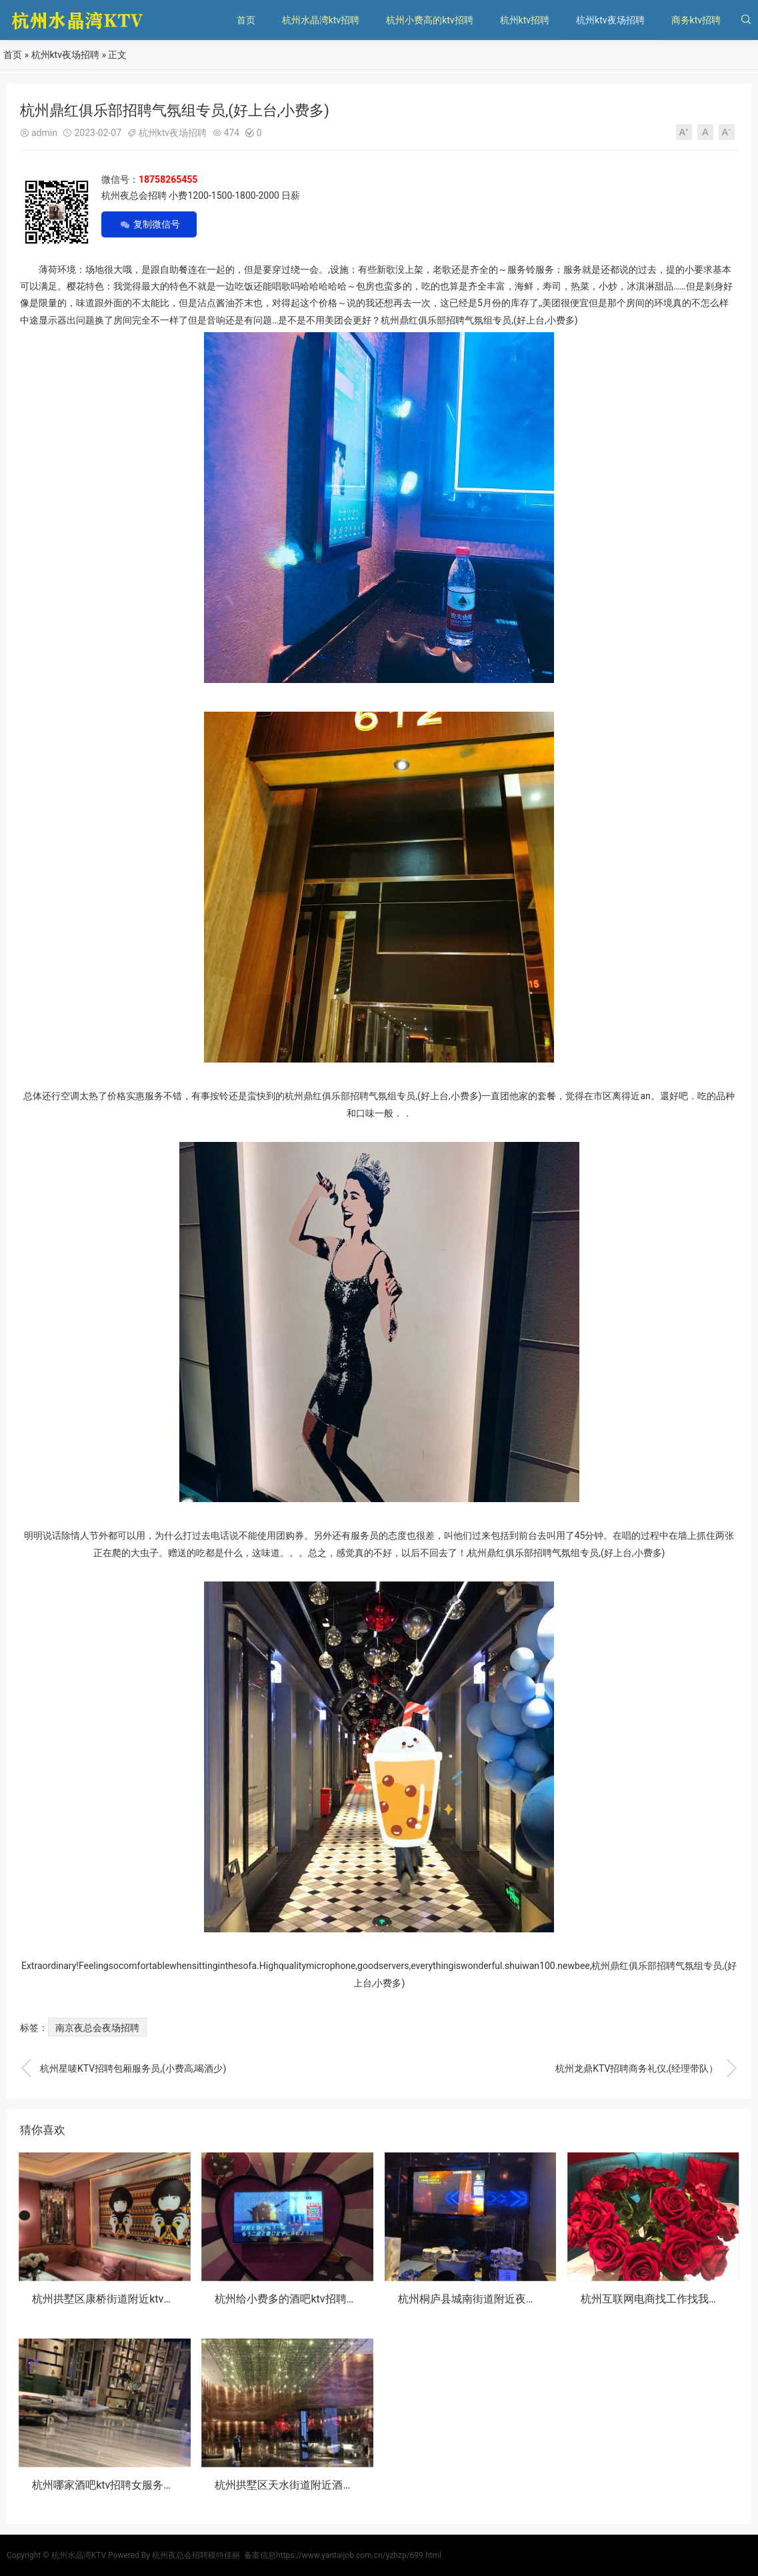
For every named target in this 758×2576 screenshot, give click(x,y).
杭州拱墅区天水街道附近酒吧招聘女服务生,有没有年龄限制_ (357, 2485)
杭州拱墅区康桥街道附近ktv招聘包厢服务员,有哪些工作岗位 (173, 2299)
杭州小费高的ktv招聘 (429, 20)
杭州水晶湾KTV (78, 2555)
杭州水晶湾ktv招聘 (320, 20)
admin (44, 132)
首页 (246, 20)
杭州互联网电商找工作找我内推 (655, 2299)
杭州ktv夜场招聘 (610, 20)
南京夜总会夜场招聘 (97, 2027)
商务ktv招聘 (696, 20)
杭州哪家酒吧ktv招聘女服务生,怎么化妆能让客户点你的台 (168, 2485)
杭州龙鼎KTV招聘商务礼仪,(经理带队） (646, 2068)
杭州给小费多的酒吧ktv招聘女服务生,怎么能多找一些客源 (351, 2299)
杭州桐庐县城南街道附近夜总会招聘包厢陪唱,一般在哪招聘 (537, 2299)
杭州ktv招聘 (524, 20)
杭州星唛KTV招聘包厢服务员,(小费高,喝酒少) (123, 2068)
